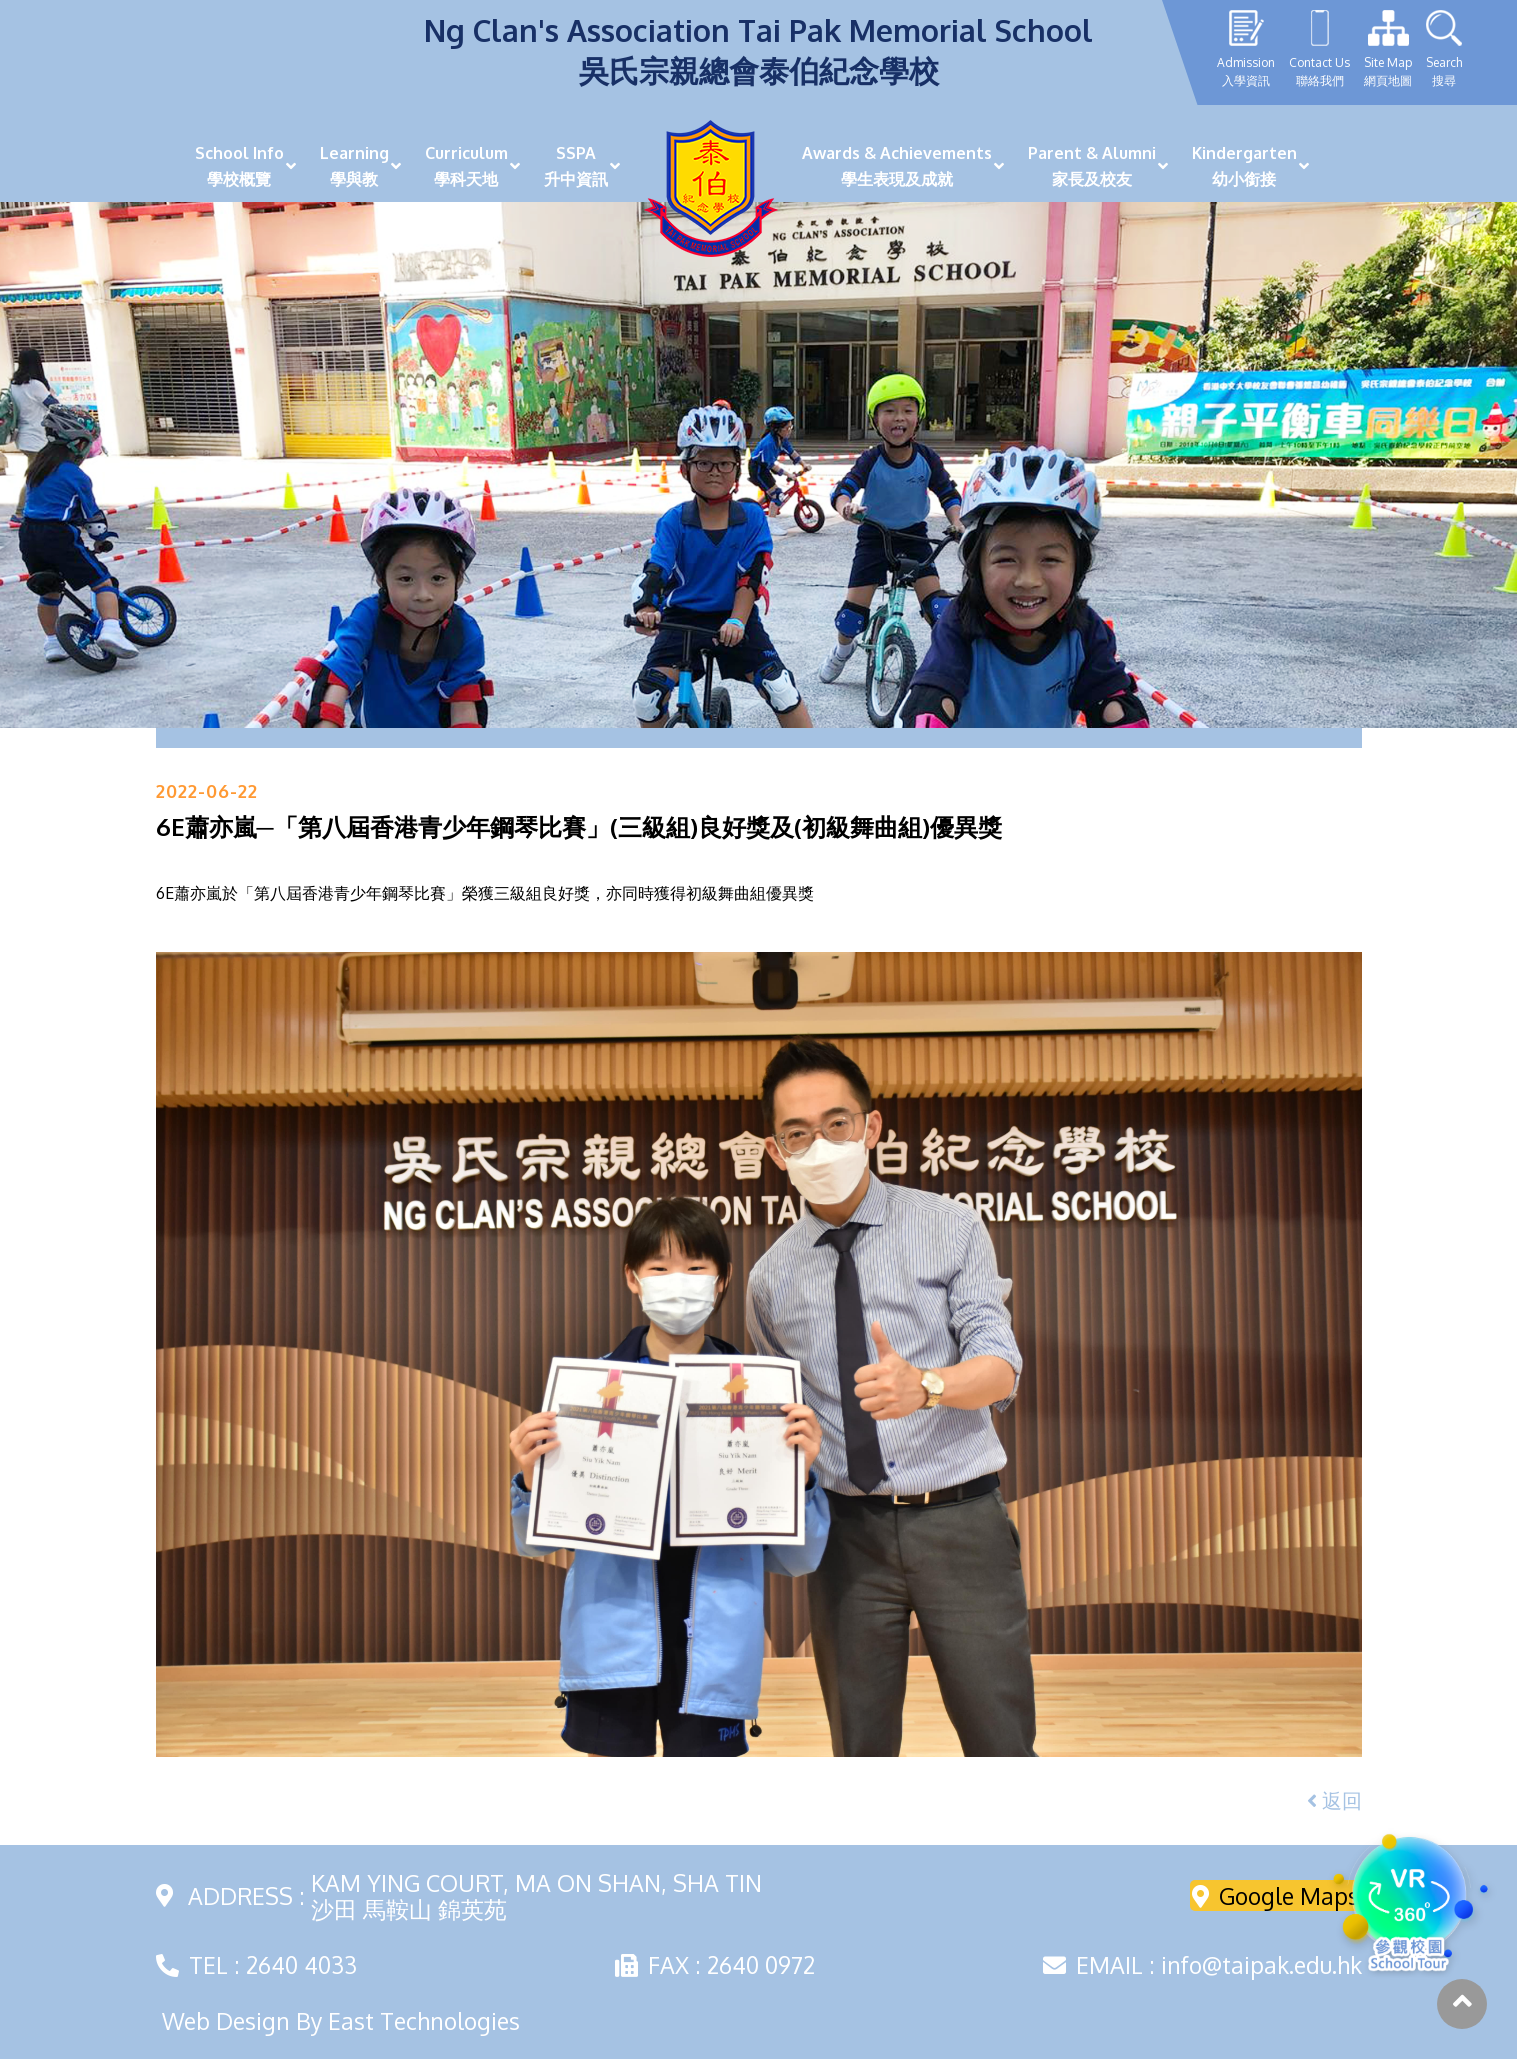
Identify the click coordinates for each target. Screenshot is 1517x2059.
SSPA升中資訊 (576, 166)
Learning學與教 (354, 166)
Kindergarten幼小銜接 (1244, 166)
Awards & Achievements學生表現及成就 (897, 166)
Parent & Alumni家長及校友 (1092, 166)
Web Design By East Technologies (341, 2021)
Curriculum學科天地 (466, 166)
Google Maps (1275, 1895)
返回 (1334, 1800)
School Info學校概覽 (239, 166)
